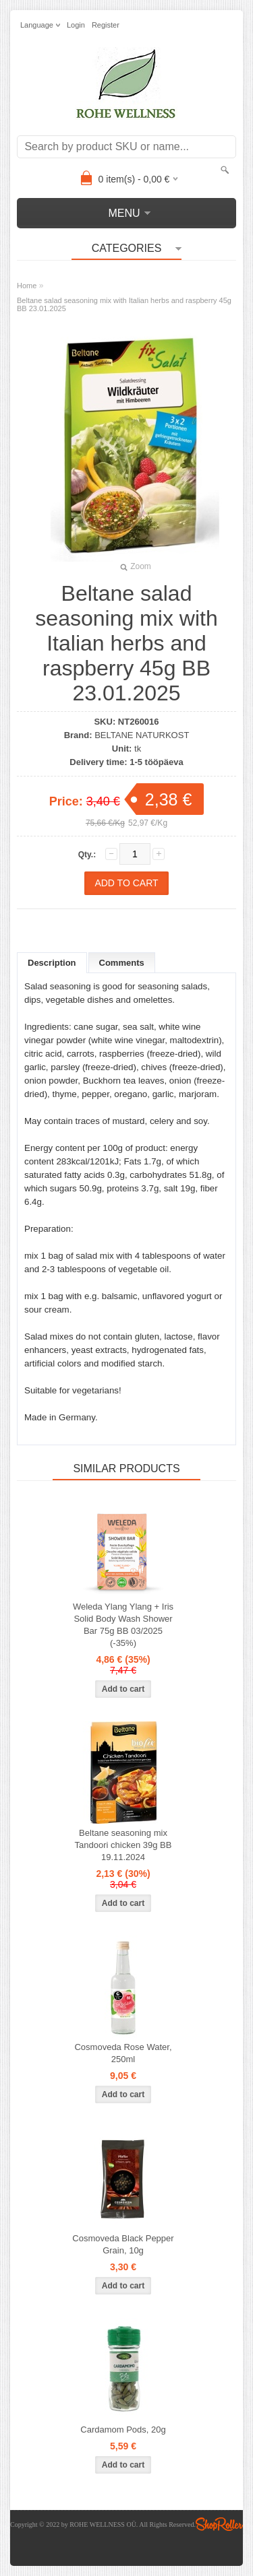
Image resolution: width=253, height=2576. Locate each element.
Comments (121, 963)
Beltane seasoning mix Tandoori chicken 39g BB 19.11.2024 (123, 1845)
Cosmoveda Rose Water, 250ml (122, 2053)
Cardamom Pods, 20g (122, 2429)
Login (76, 25)
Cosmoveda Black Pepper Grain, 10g (122, 2244)
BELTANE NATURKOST (141, 735)
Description (52, 963)
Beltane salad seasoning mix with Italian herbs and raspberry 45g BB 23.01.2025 (124, 304)
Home (26, 286)
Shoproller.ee (219, 2524)
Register (105, 25)
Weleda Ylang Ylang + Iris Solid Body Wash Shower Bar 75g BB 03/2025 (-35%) (123, 1624)
